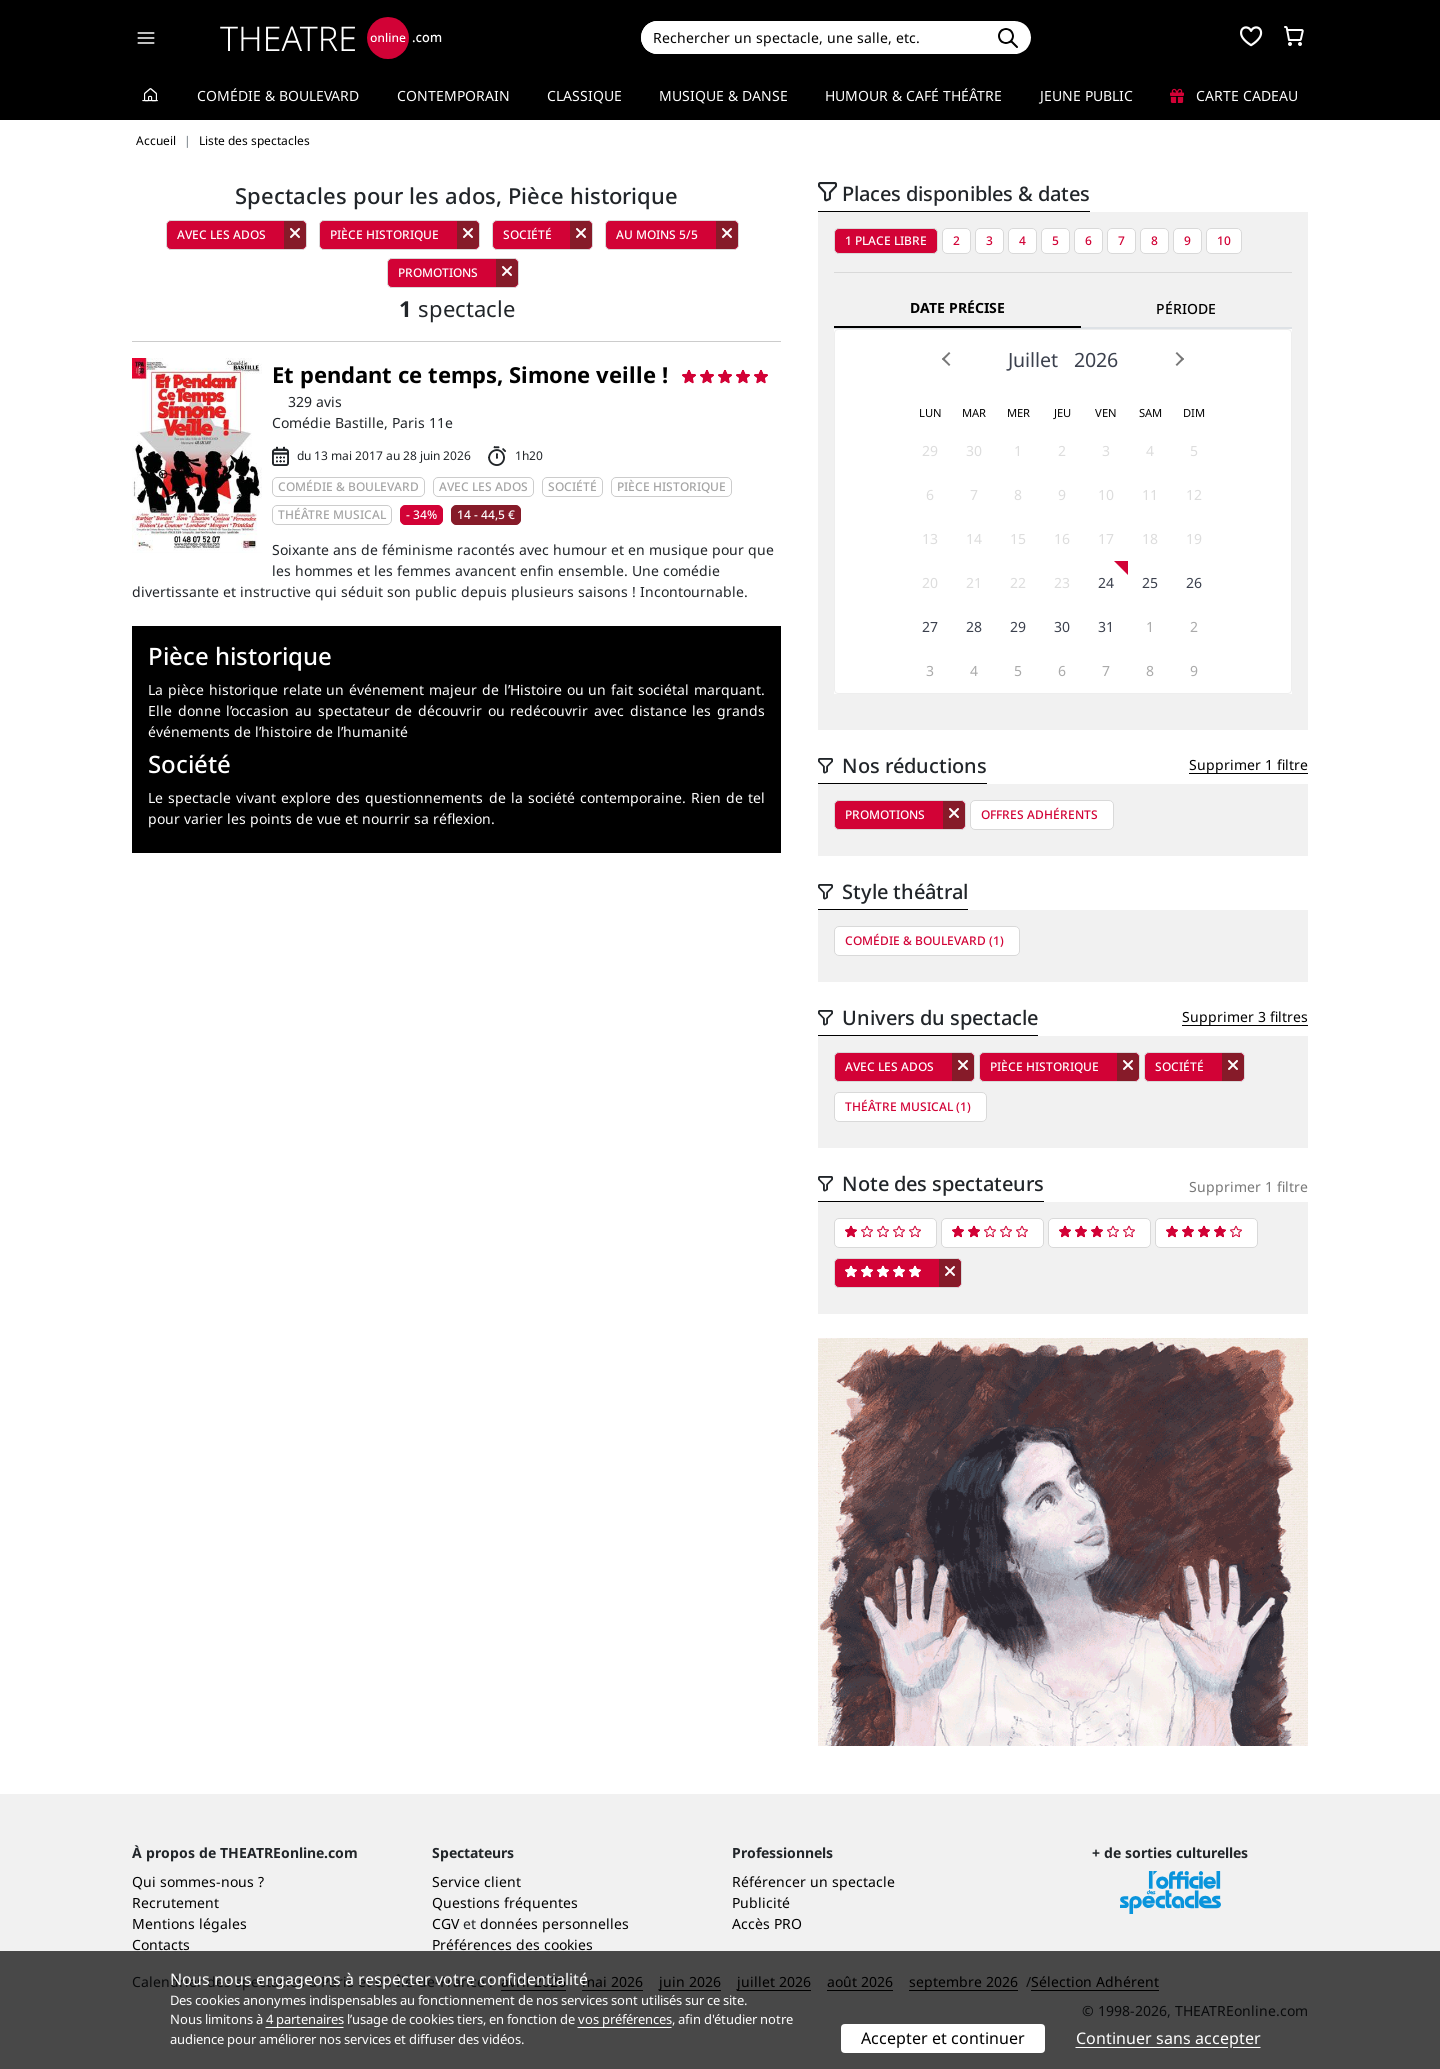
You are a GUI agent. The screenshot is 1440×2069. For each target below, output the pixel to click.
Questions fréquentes (505, 1902)
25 (1150, 582)
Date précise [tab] (957, 307)
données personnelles (554, 1923)
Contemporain (453, 95)
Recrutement (175, 1902)
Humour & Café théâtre (913, 95)
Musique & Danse (723, 95)
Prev (947, 359)
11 (1150, 494)
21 (974, 582)
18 (1150, 538)
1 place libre (886, 240)
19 (1194, 538)
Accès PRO (767, 1923)
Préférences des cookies (512, 1944)
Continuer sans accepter (1168, 2038)
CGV (445, 1923)
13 (930, 538)
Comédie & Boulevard (278, 95)
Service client (476, 1881)
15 (1018, 538)
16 (1062, 538)
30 (974, 450)
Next (1179, 359)
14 (974, 538)
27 (930, 626)
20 (930, 582)
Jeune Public (1086, 95)
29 (930, 450)
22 (1018, 582)
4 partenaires (305, 2019)
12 (1194, 494)
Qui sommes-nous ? (198, 1881)
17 (1106, 538)
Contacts (161, 1944)
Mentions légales (189, 1923)
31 (1106, 626)
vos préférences (625, 2019)
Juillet (1033, 359)
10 (1224, 240)
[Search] (812, 37)
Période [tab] (1186, 308)
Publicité (761, 1902)
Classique (584, 95)
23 (1062, 582)
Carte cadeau (1234, 95)
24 (1106, 582)
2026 (1096, 359)
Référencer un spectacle (813, 1881)
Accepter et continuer (943, 2038)
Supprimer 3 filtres (1245, 1016)
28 (974, 626)
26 (1194, 582)
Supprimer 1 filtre (1248, 764)
